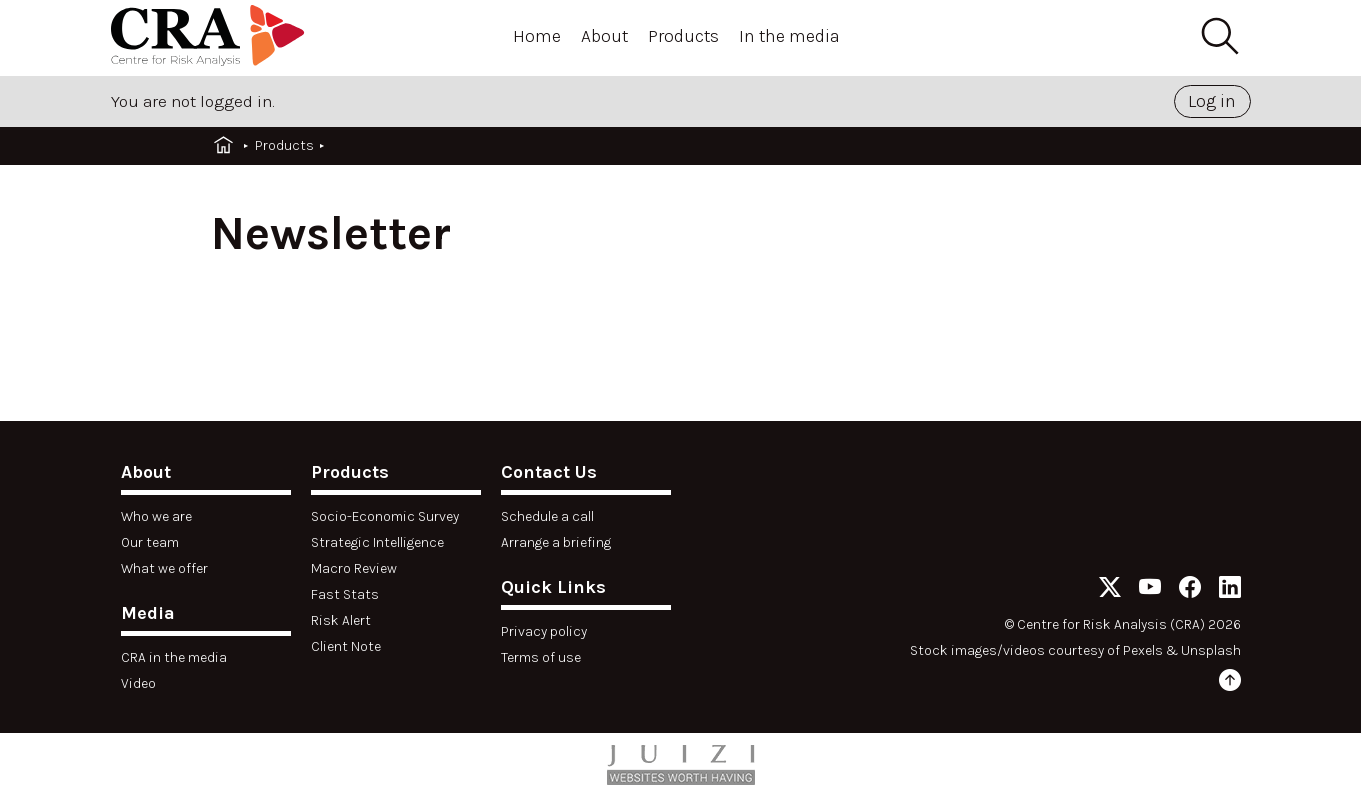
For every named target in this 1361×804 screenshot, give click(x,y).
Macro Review (354, 568)
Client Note (346, 646)
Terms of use (541, 657)
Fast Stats (345, 594)
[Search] (1219, 37)
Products (284, 145)
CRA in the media (174, 657)
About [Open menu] (604, 36)
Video (138, 683)
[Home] (211, 38)
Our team (150, 542)
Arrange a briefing (556, 542)
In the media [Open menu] (789, 36)
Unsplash (1211, 650)
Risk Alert (341, 620)
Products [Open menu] (683, 36)
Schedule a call (547, 516)
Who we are (156, 516)
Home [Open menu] (537, 36)
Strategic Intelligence (377, 542)
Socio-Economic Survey (385, 516)
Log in (1212, 101)
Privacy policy (544, 631)
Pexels (1143, 650)
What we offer (164, 568)
